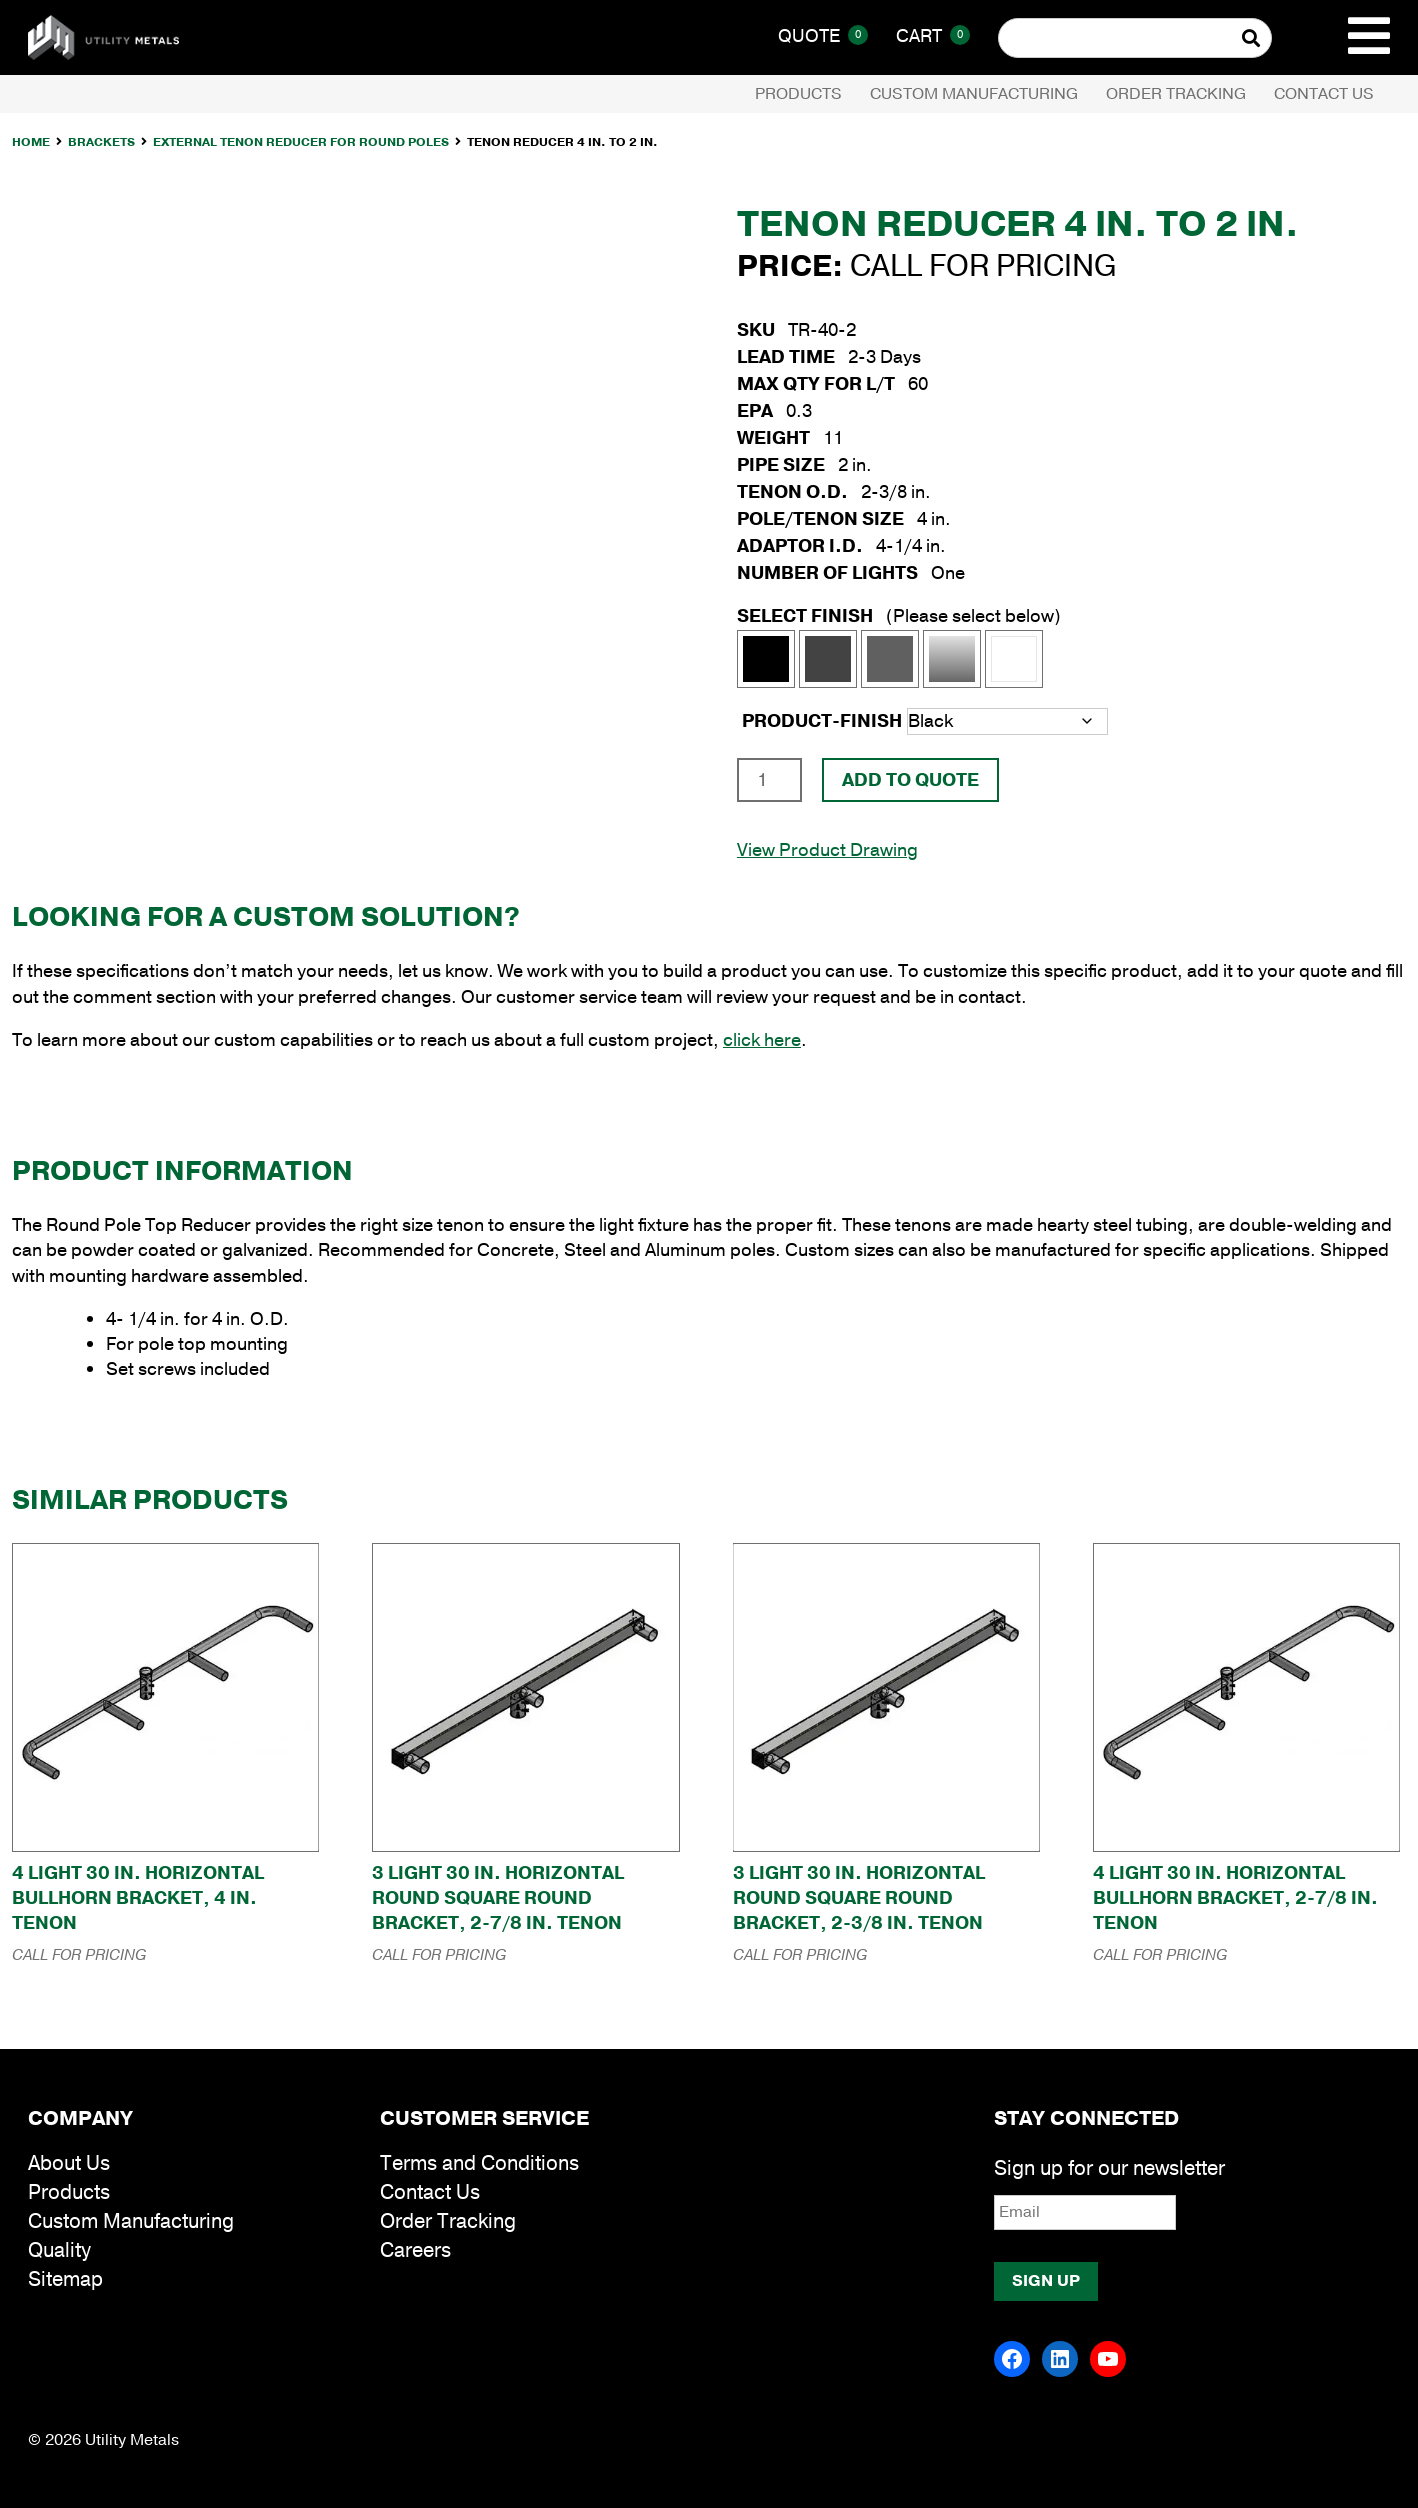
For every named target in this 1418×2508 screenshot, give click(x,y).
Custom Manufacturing (974, 94)
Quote (823, 36)
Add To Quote (910, 780)
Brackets (101, 142)
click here (762, 1040)
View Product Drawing (827, 850)
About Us (69, 2163)
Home (31, 142)
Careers (415, 2250)
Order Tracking (1176, 94)
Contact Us (1324, 94)
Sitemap (65, 2279)
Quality (59, 2250)
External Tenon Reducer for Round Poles (301, 142)
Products (798, 94)
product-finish (822, 721)
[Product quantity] (769, 780)
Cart (933, 36)
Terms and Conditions (479, 2163)
